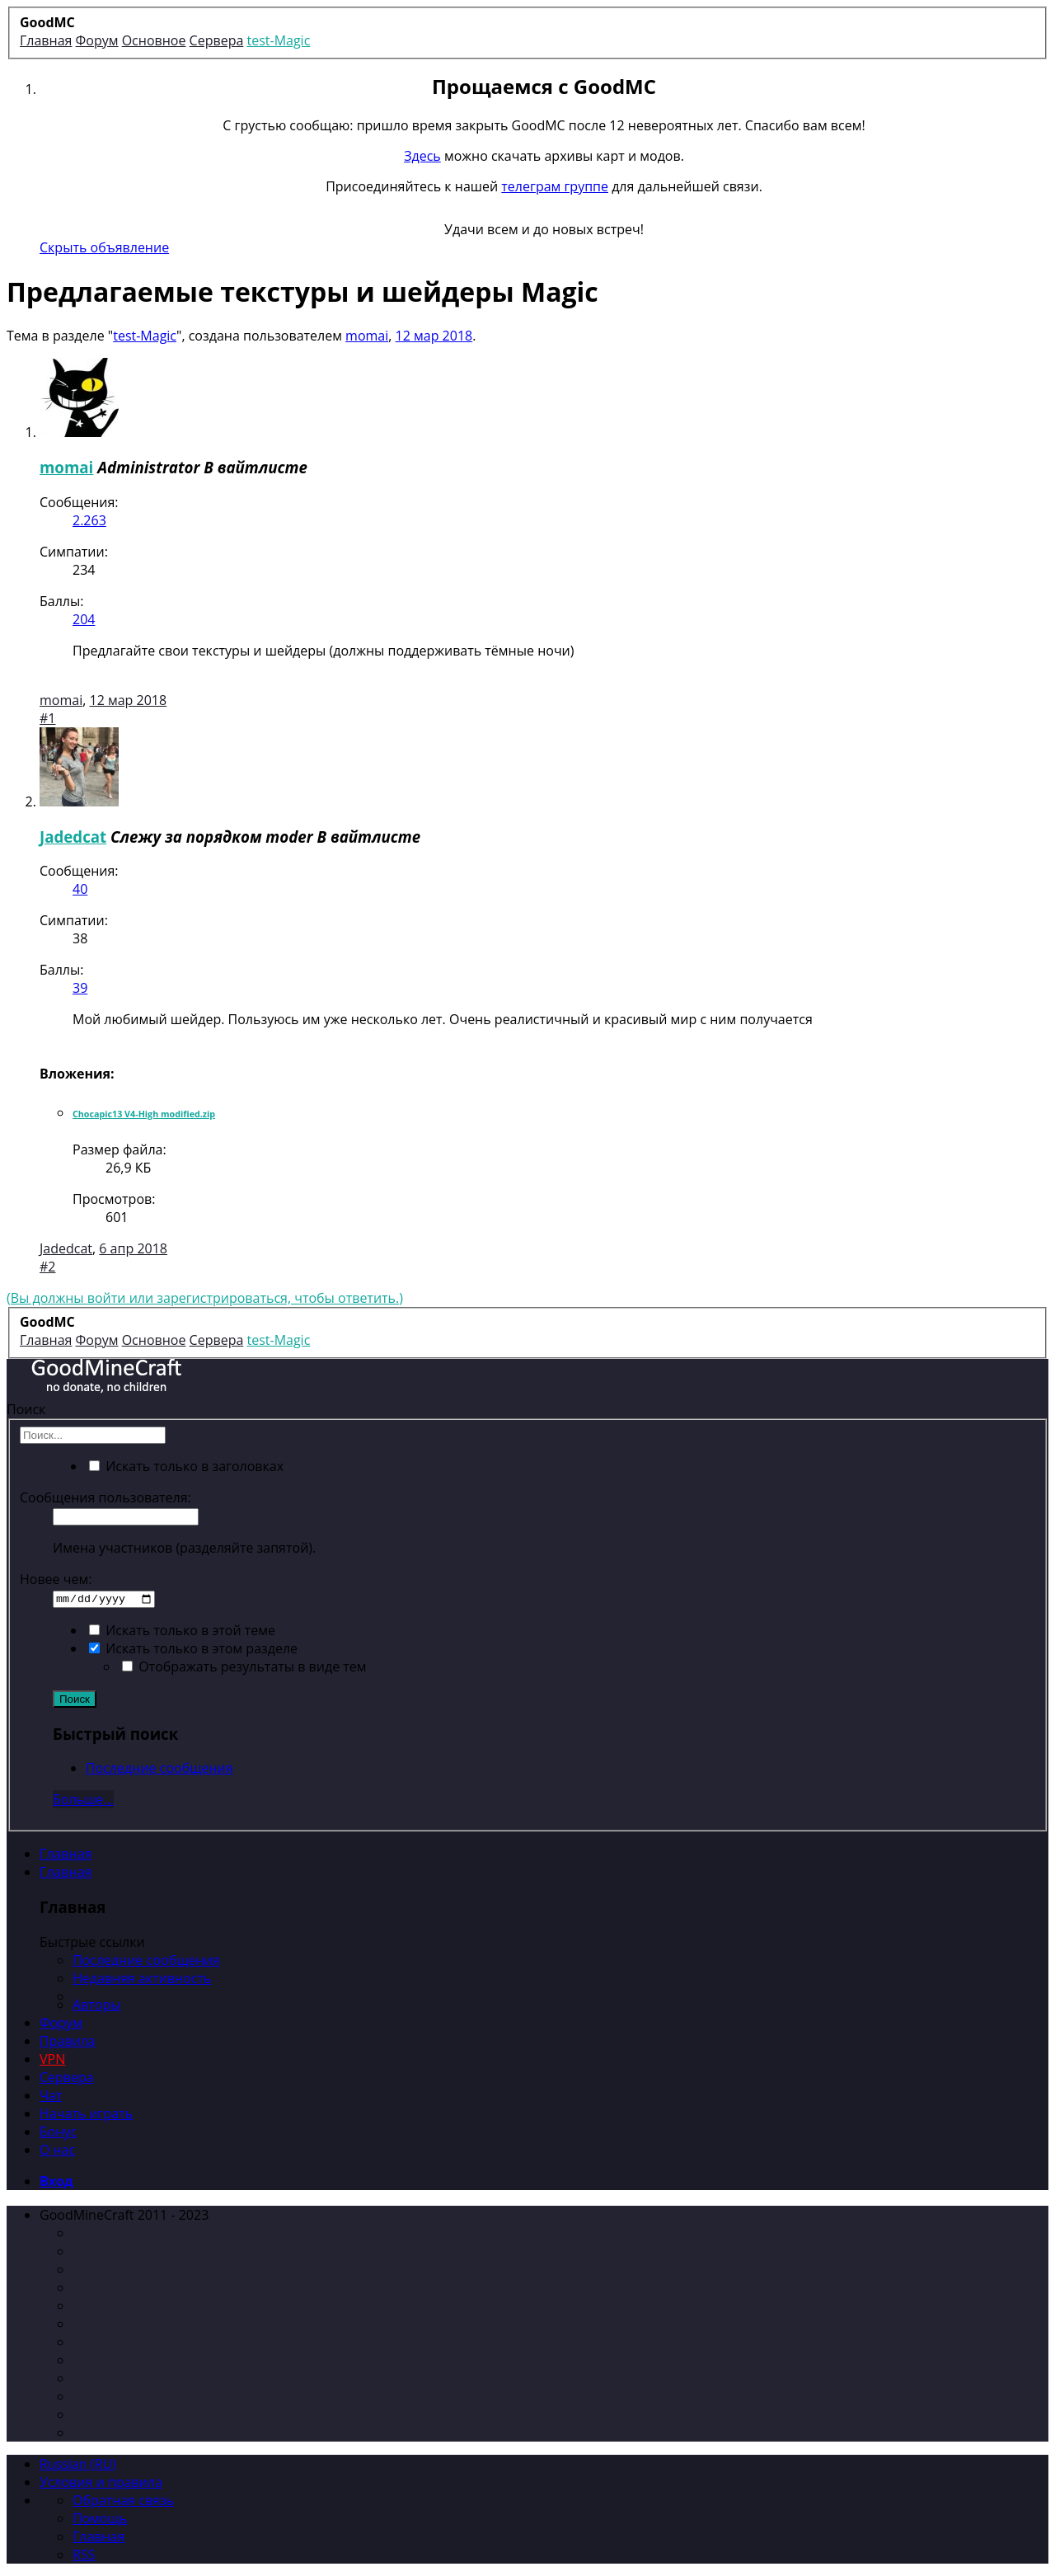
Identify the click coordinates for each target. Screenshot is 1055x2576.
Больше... (83, 1799)
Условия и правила (101, 2481)
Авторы (97, 2004)
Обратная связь (123, 2499)
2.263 (89, 520)
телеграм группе (554, 186)
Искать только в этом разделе (193, 1648)
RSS (84, 2554)
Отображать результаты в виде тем (244, 1666)
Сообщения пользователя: (105, 1497)
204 (84, 619)
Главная (65, 1854)
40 (80, 889)
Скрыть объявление (104, 247)
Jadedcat (73, 836)
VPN (52, 2059)
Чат (51, 2095)
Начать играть (86, 2113)
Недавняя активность (142, 1978)
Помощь (100, 2517)
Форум (61, 2023)
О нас (57, 2150)
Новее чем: (55, 1579)
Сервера (67, 2077)
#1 (47, 718)
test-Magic (144, 336)
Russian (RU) (78, 2463)
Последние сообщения (159, 1768)
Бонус (58, 2131)
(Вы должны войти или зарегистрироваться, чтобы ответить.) (205, 1298)
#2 (47, 1266)
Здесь (422, 156)
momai (366, 336)
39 (80, 988)
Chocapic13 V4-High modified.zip (144, 1114)
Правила (68, 2041)
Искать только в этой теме (182, 1630)
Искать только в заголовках (186, 1466)
